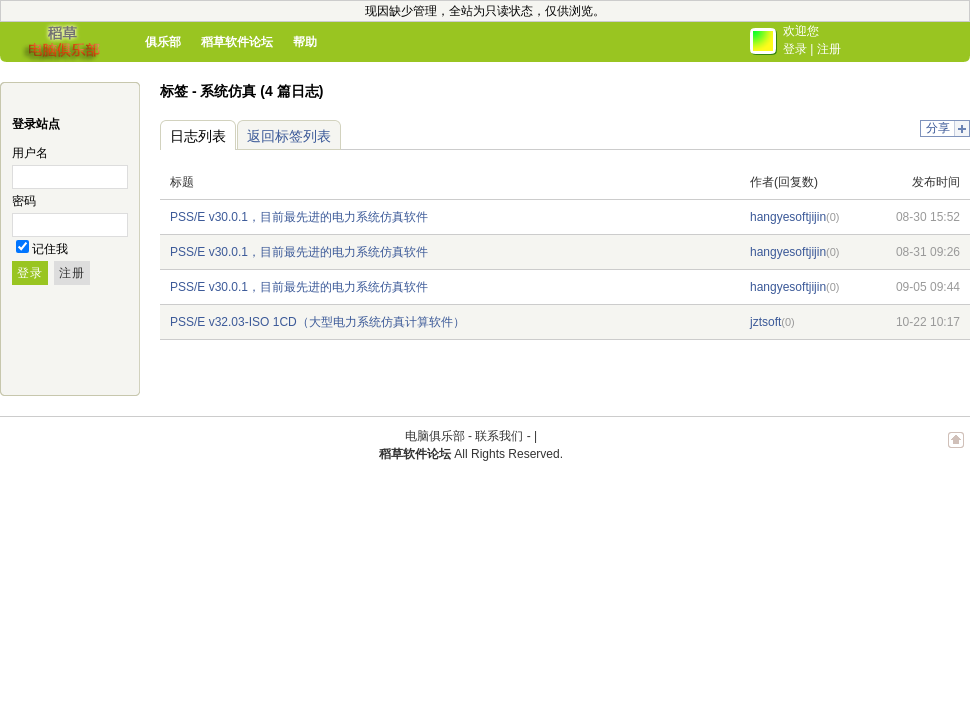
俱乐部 (163, 42)
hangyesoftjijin (788, 217)
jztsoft (765, 322)
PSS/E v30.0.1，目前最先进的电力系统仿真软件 (299, 217)
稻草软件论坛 (237, 42)
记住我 (50, 249)
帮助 (305, 42)
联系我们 (499, 436)
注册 (829, 49)
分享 (938, 128)
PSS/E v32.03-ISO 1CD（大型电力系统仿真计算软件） (317, 322)
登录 (795, 49)
